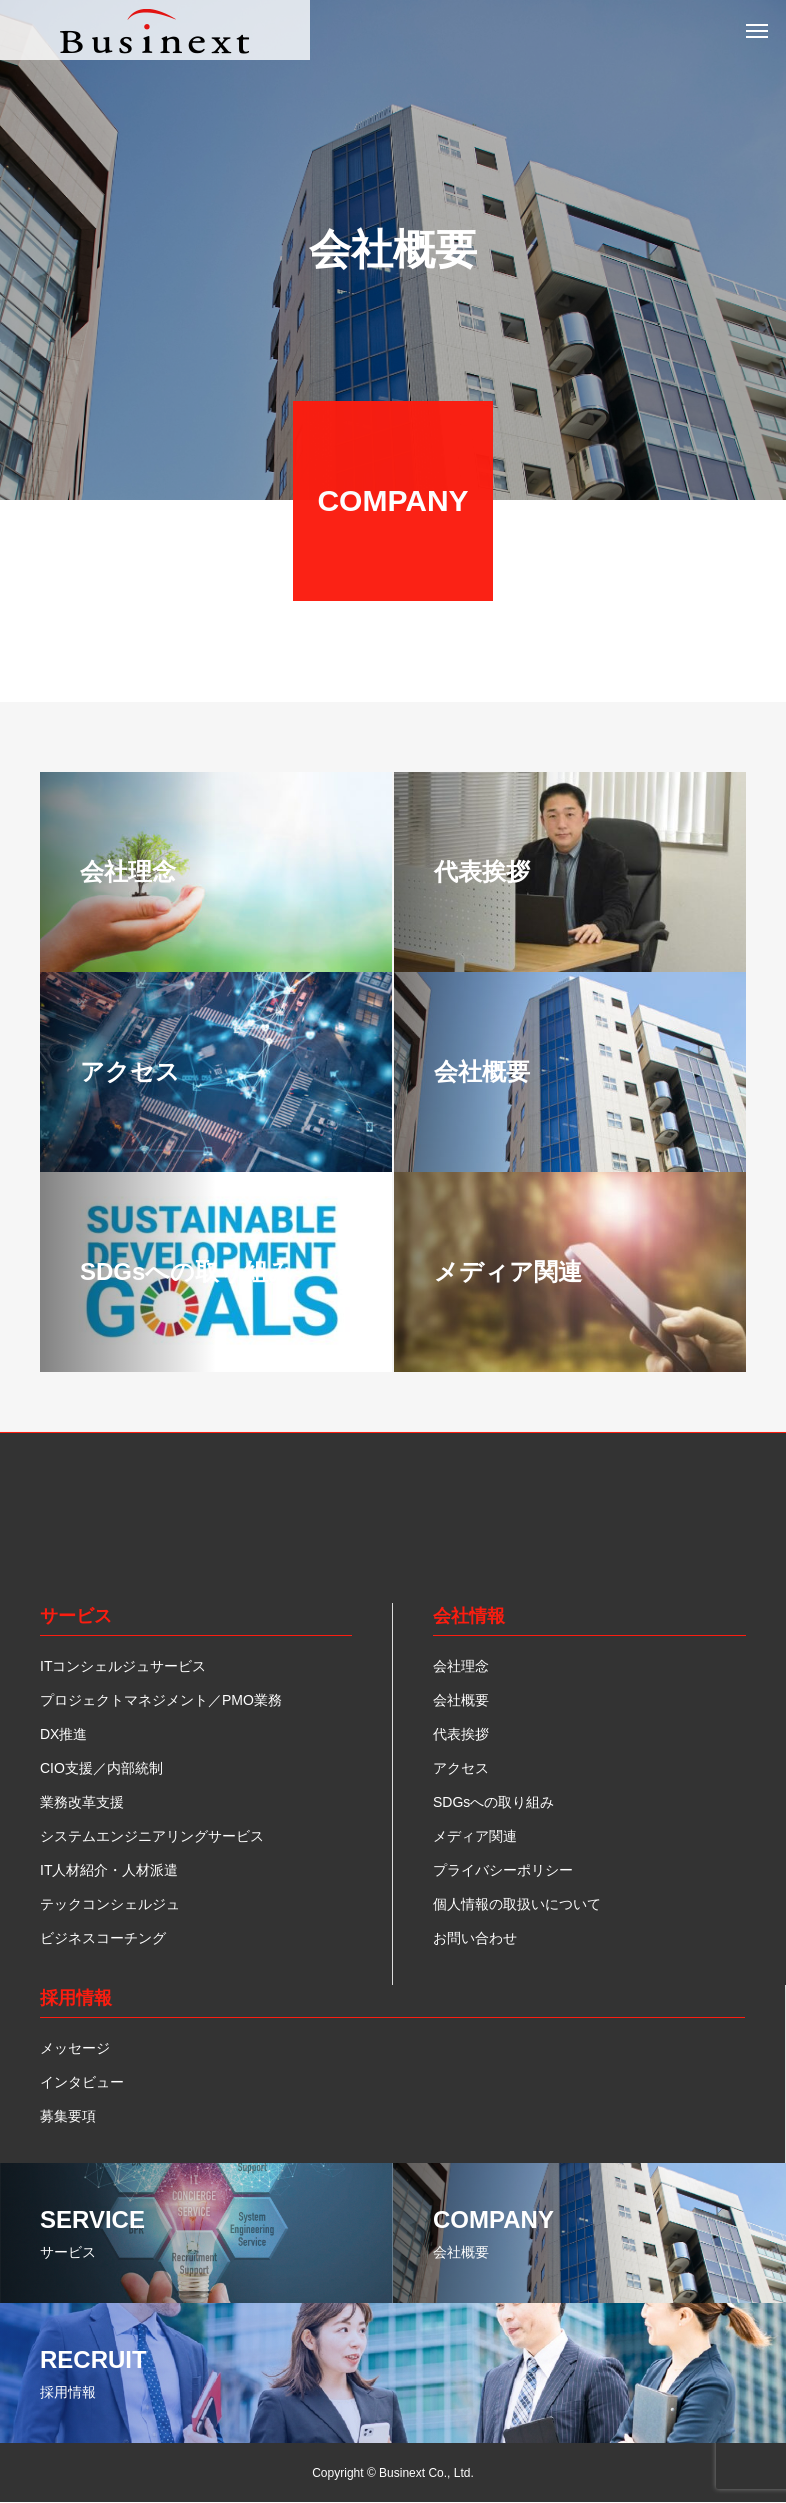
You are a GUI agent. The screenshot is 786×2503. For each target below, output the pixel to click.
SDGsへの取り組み (493, 1802)
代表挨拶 (461, 1734)
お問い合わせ (475, 1938)
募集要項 (68, 2116)
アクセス (461, 1768)
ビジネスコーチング (103, 1938)
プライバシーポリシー (503, 1870)
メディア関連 (475, 1836)
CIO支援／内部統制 (101, 1768)
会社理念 (461, 1666)
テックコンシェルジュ (110, 1904)
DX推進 (63, 1734)
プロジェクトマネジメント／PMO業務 (161, 1700)
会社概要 (461, 1700)
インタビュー (82, 2082)
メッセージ (75, 2048)
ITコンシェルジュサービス (123, 1666)
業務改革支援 (82, 1802)
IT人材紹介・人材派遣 (109, 1870)
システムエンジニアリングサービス (152, 1836)
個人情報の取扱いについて (517, 1904)
